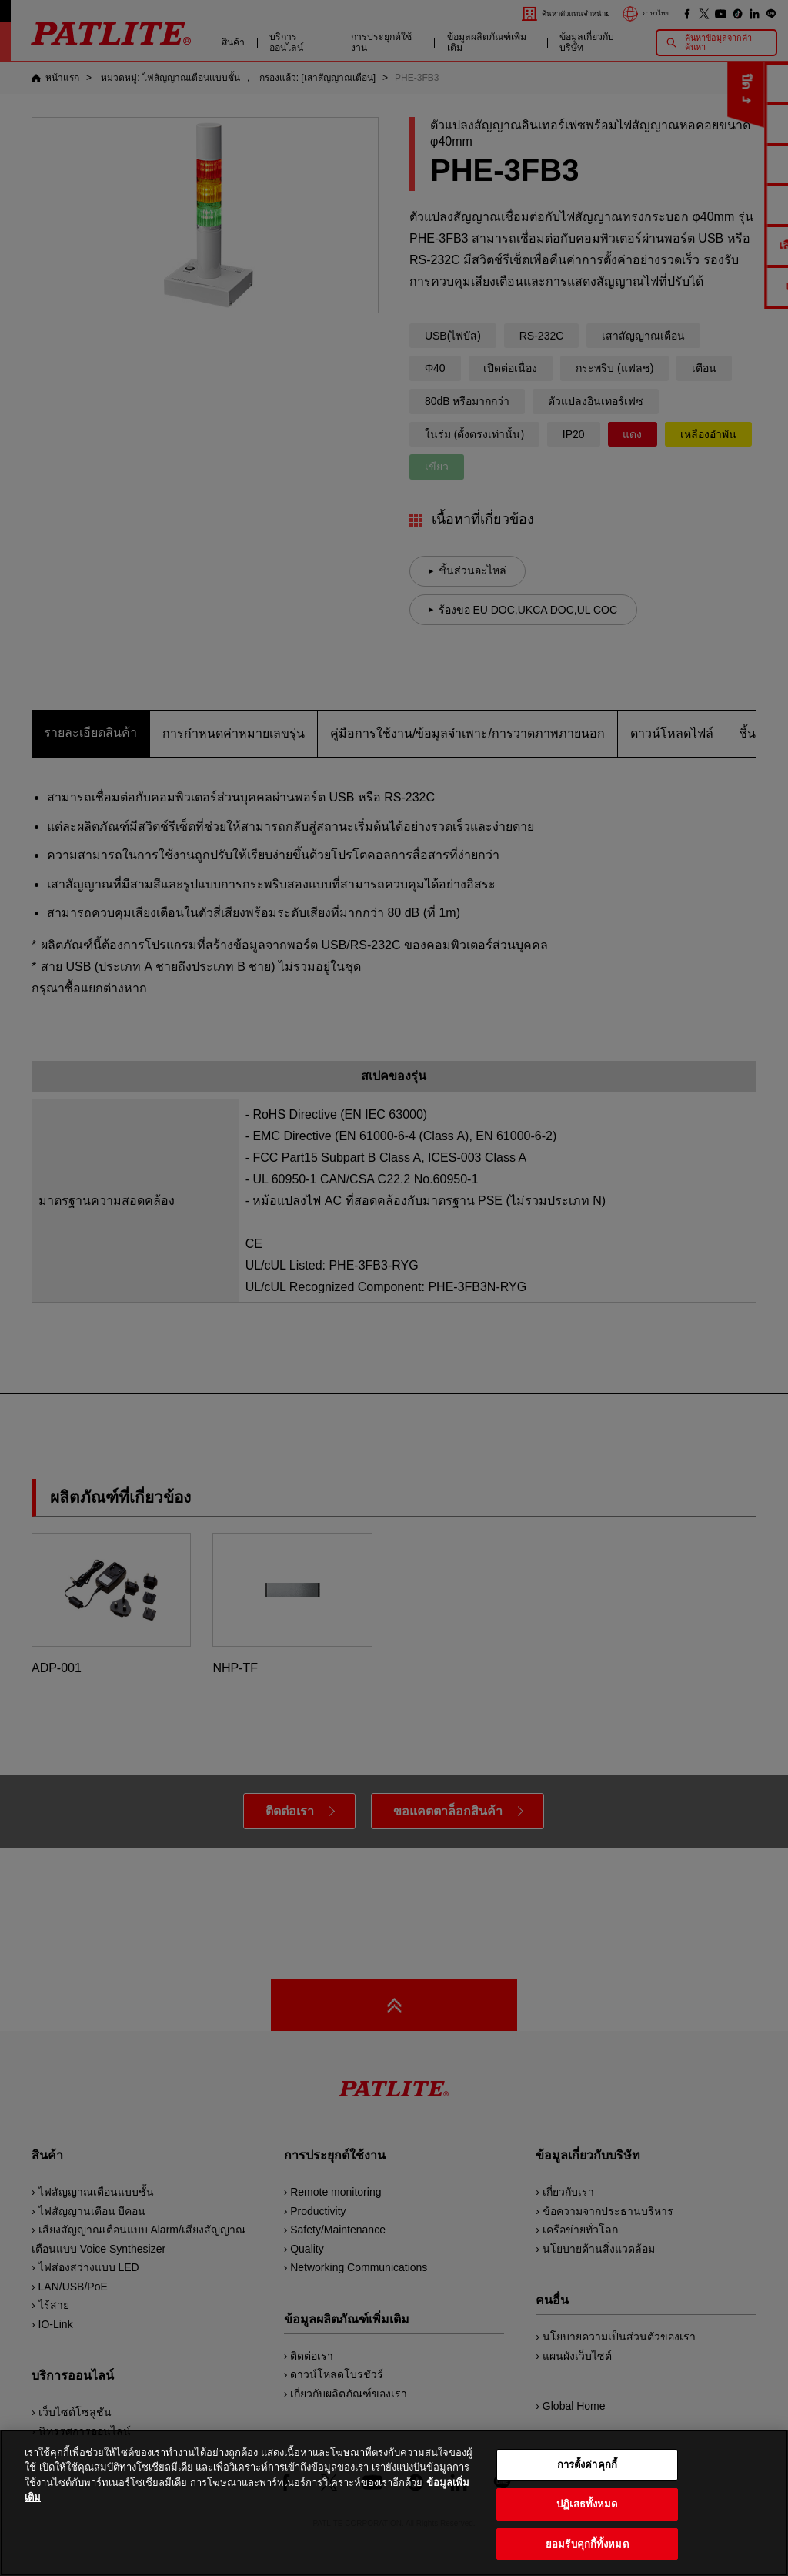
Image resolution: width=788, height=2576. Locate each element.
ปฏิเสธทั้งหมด (586, 2534)
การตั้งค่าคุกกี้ (587, 2495)
